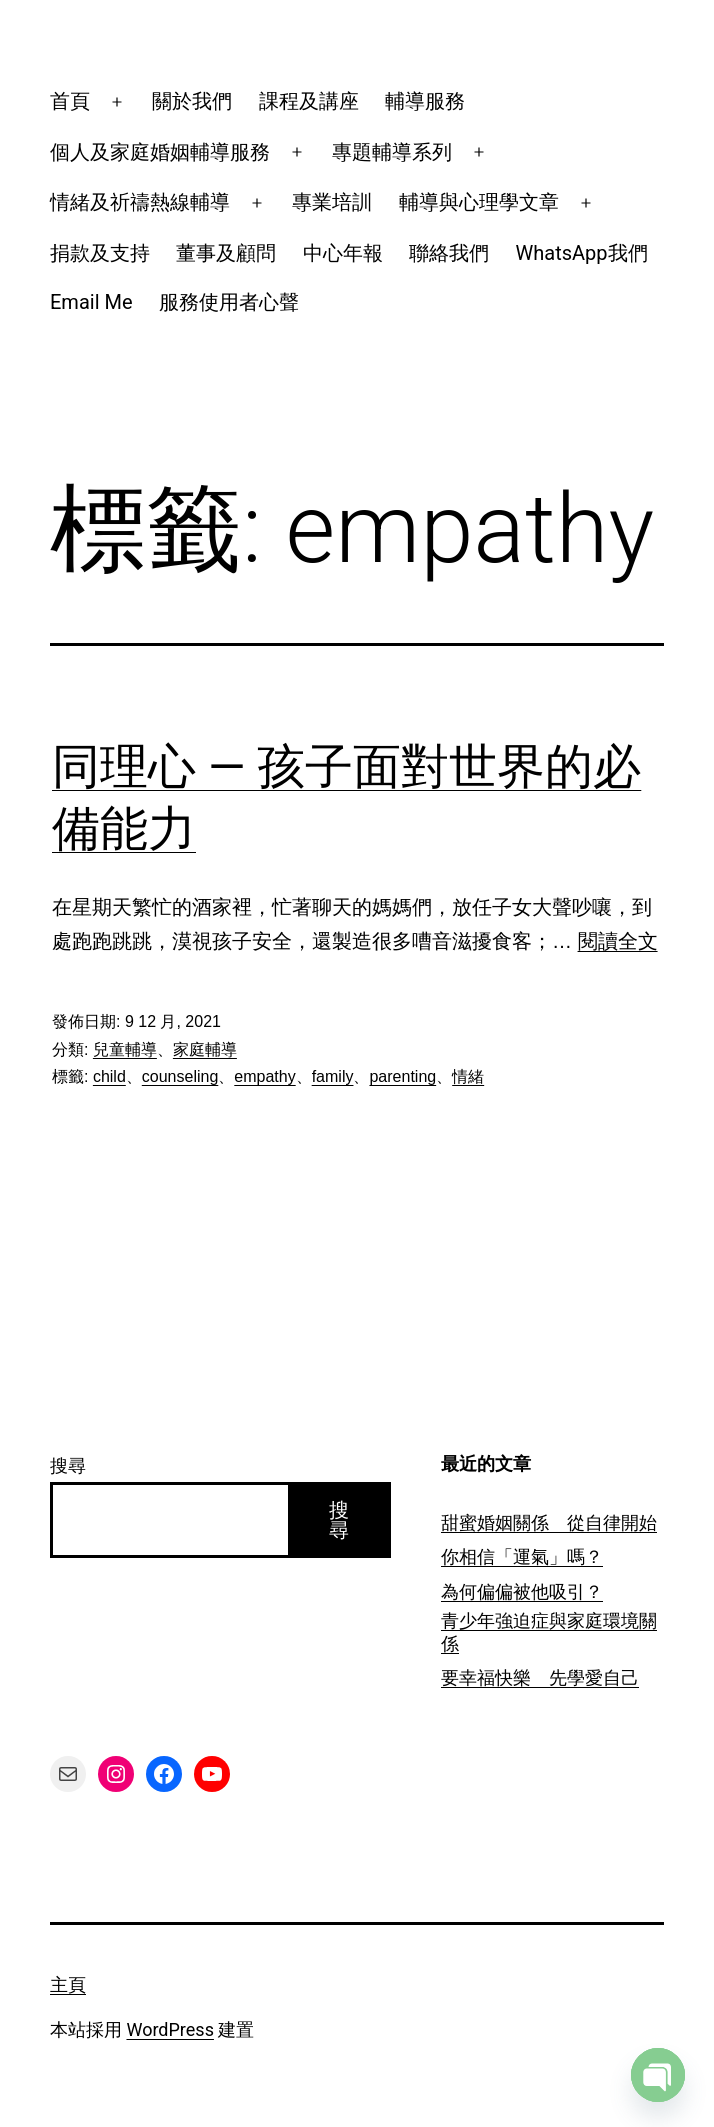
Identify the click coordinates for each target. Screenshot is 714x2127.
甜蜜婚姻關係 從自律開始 (549, 1522)
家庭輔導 (205, 1049)
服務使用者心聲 (229, 302)
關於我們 (192, 101)
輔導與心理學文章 (479, 202)
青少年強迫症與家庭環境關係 (549, 1632)
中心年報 (343, 253)
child (109, 1076)
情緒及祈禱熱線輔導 (140, 202)
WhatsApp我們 (582, 253)
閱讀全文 (618, 941)
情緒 (468, 1076)
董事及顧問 (226, 253)
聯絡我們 (449, 253)
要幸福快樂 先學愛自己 (540, 1677)
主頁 (68, 1984)
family (333, 1076)
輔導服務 (425, 101)
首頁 (70, 101)
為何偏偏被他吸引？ (522, 1591)
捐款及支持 (100, 253)
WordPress (169, 2029)
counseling (180, 1076)
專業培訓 (332, 202)
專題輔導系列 (392, 152)
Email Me (91, 302)
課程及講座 (309, 101)
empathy (264, 1076)
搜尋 (68, 1465)
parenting (402, 1076)
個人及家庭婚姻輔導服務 (160, 152)
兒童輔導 (125, 1049)
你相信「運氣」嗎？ (522, 1556)
